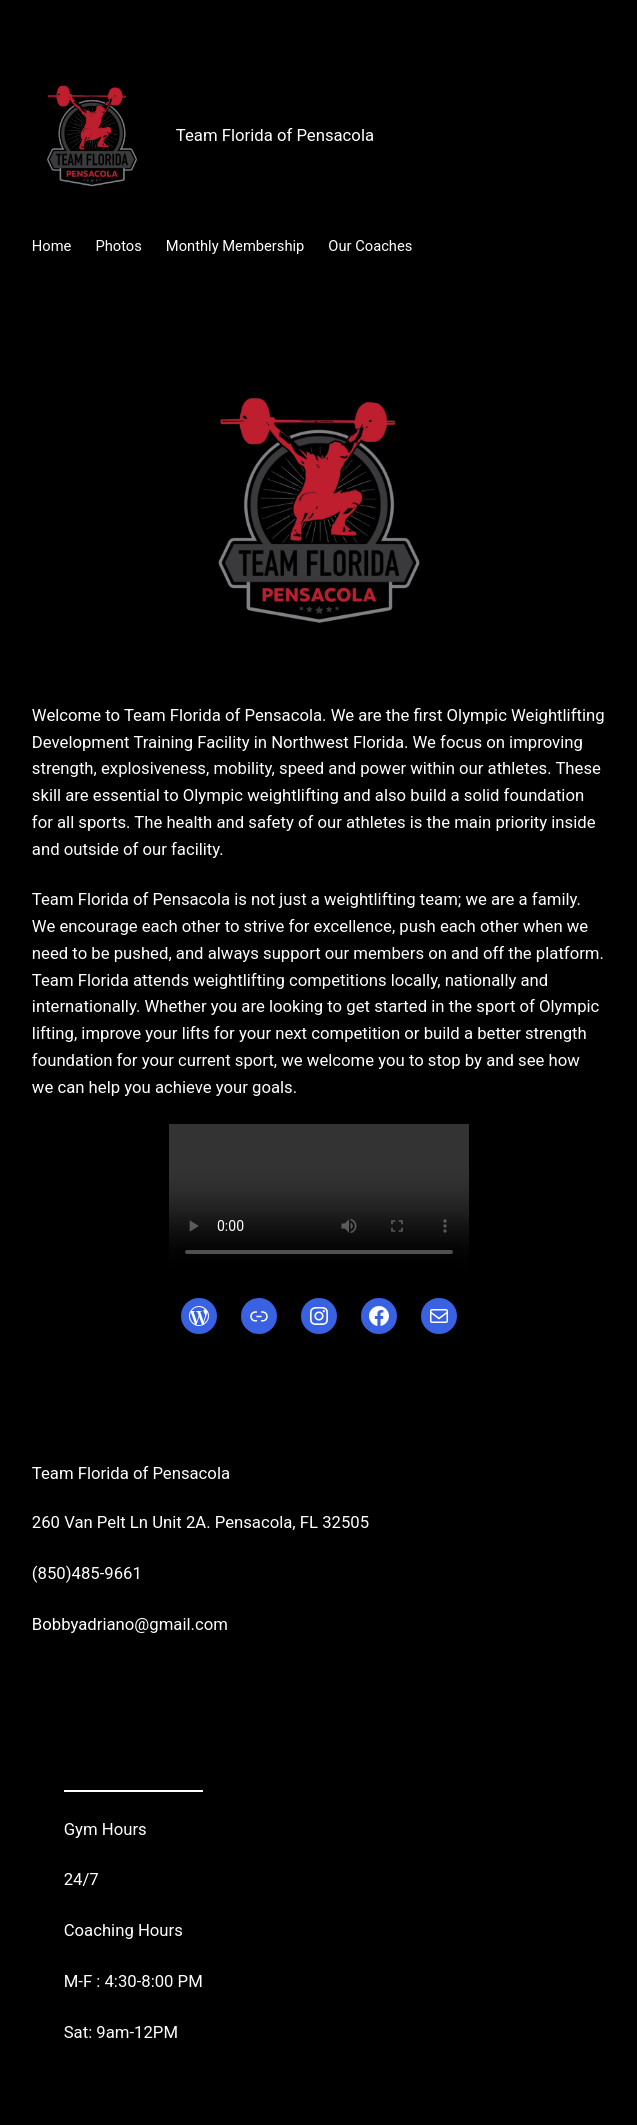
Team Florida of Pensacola (275, 135)
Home (52, 246)
